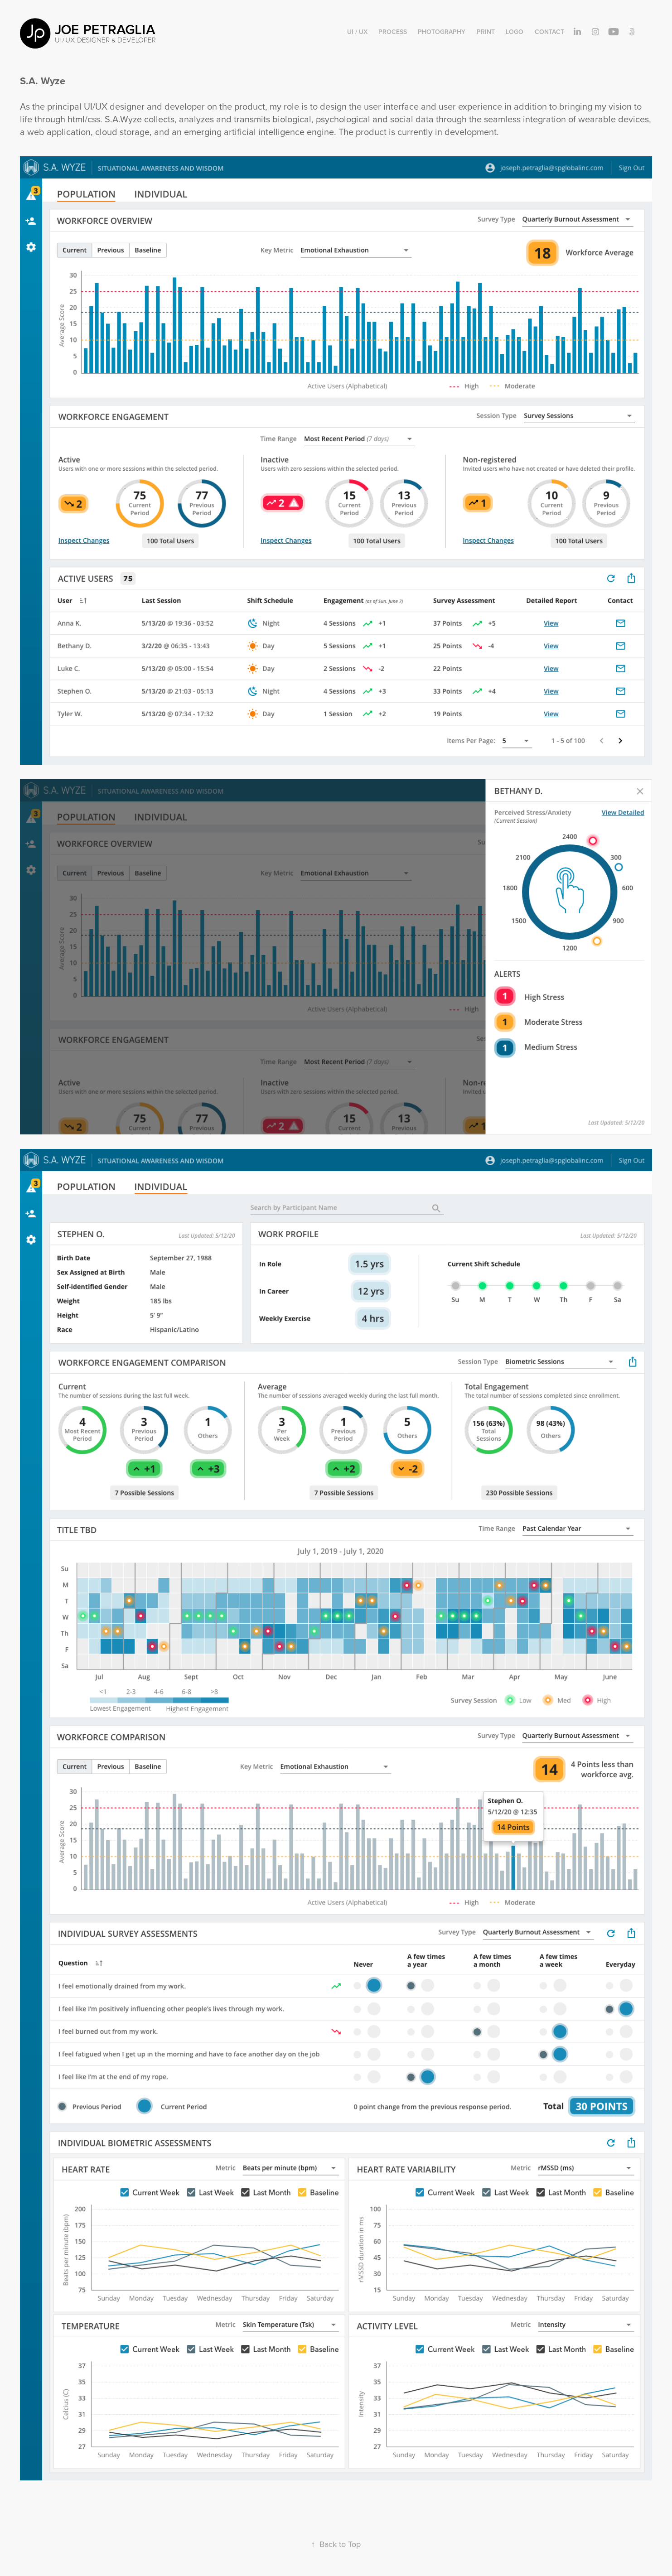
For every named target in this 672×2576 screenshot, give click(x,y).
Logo (514, 31)
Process (392, 31)
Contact (549, 31)
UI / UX (357, 31)
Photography (441, 31)
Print (486, 31)
